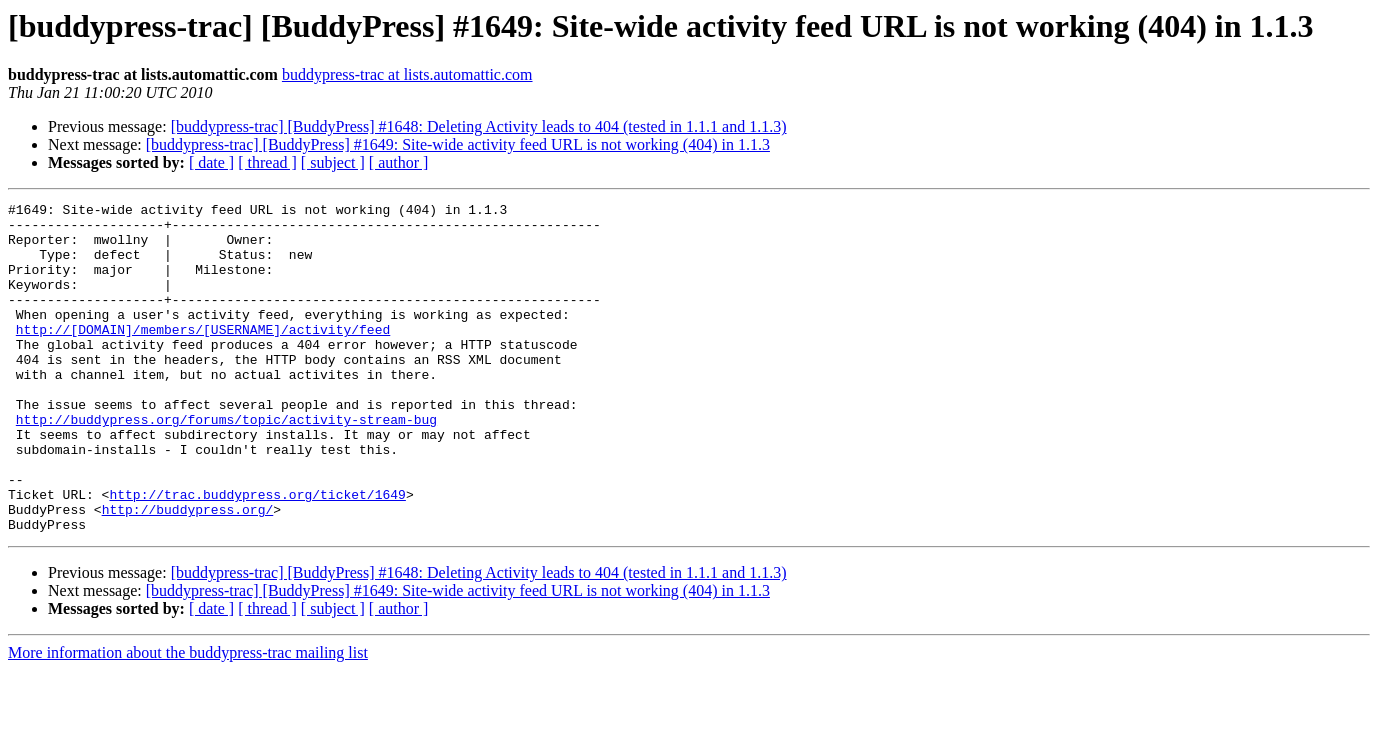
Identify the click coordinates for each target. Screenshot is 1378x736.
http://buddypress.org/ (188, 572)
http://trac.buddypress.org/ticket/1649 (257, 554)
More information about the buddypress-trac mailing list (188, 718)
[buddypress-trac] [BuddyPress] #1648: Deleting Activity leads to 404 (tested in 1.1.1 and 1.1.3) (479, 126)
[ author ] (399, 162)
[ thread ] (267, 162)
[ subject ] (333, 162)
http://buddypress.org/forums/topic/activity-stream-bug (226, 464)
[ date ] (211, 162)
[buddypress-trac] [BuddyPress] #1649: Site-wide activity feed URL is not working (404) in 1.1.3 (458, 144)
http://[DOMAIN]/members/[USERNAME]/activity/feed (203, 356)
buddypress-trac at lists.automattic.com (407, 74)
